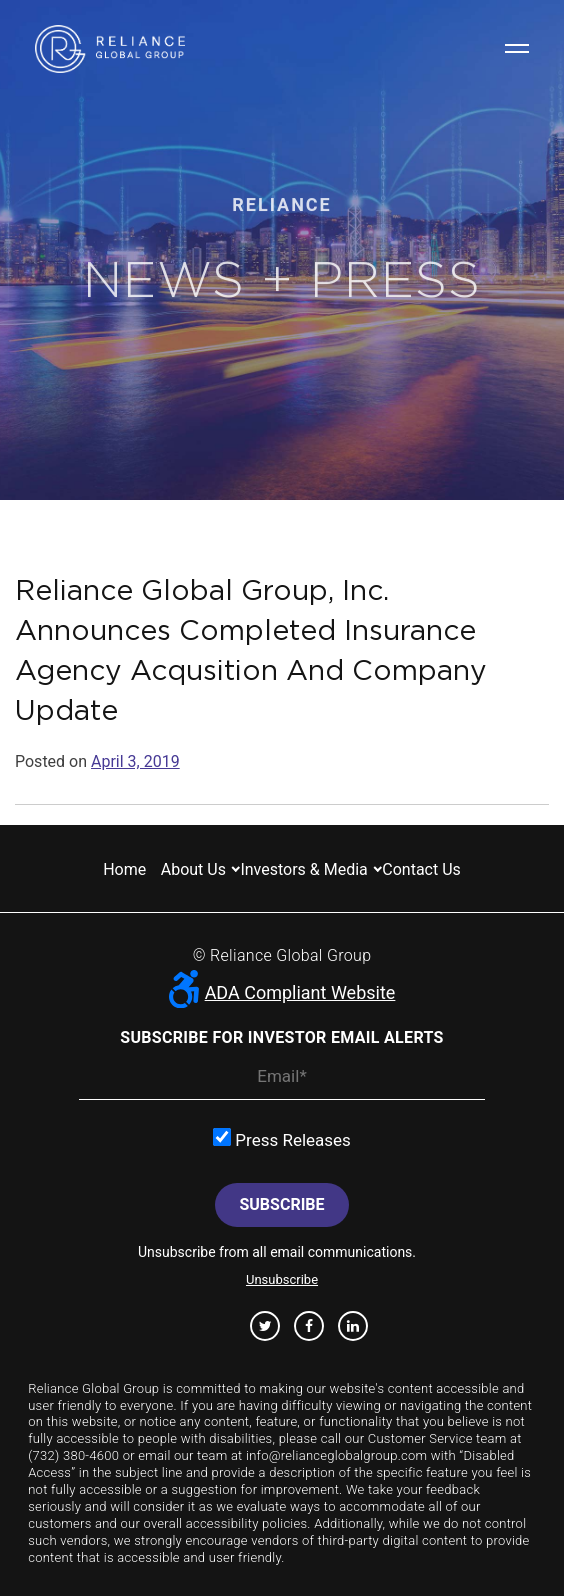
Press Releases (282, 1139)
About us (193, 869)
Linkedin (353, 1326)
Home (124, 869)
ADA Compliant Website (282, 992)
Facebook (309, 1326)
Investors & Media (303, 869)
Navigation (517, 48)
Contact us (421, 869)
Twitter (265, 1326)
